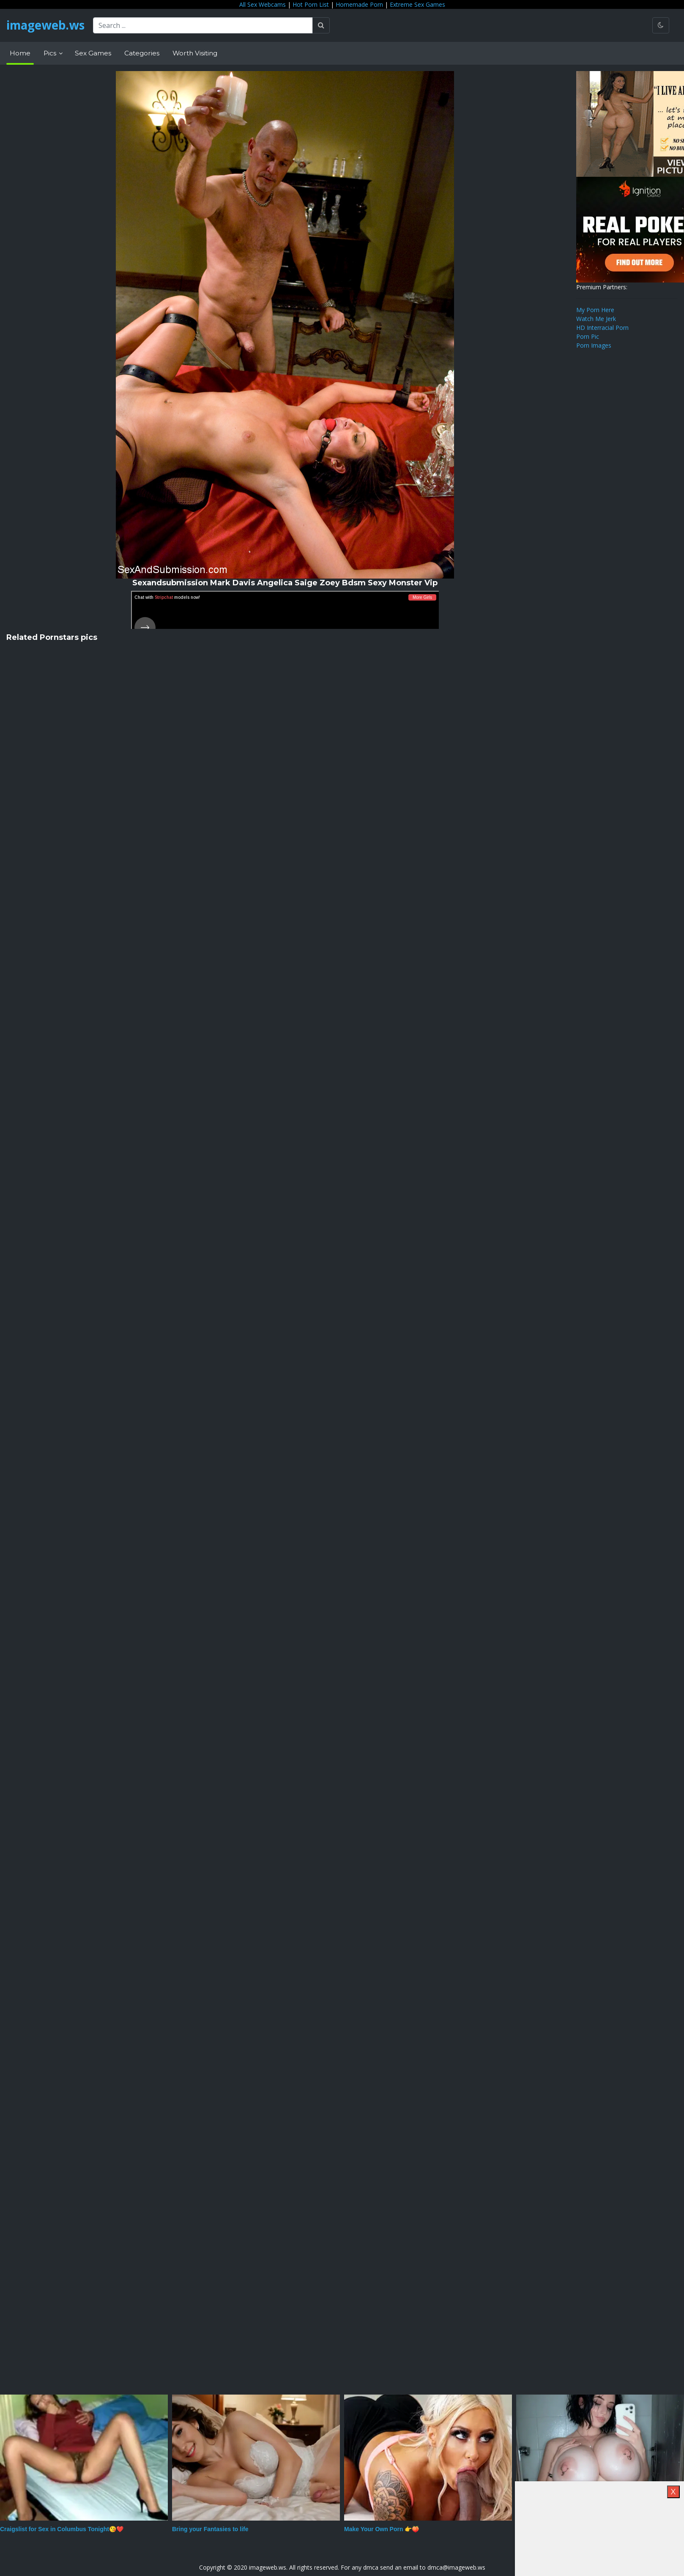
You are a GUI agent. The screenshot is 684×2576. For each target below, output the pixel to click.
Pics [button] (51, 53)
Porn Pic (587, 336)
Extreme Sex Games (417, 4)
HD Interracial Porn (602, 328)
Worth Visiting (194, 53)
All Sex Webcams (262, 4)
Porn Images (593, 345)
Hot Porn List (311, 4)
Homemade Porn (359, 4)
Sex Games (93, 53)
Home (20, 53)
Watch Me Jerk (596, 319)
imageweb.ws (46, 25)
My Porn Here (595, 310)
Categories (141, 53)
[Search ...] (205, 25)
